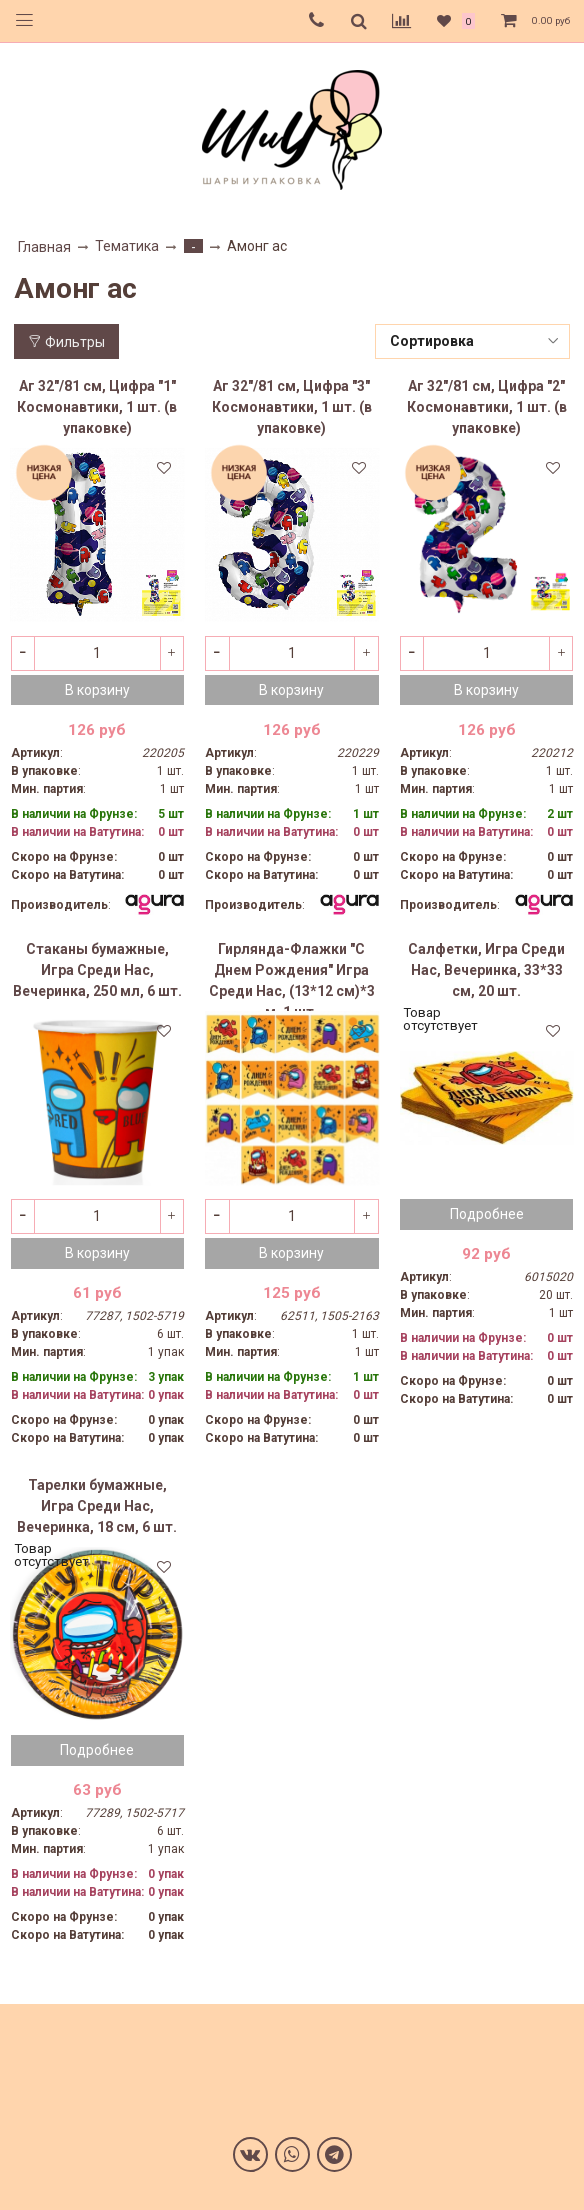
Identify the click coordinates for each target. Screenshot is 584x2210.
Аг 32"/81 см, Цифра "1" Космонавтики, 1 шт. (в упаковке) (97, 407)
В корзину (97, 690)
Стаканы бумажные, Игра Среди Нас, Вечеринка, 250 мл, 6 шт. (97, 970)
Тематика (127, 246)
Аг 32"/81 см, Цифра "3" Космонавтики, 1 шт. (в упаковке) (292, 407)
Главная (44, 247)
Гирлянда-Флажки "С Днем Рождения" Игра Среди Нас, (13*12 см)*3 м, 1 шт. (292, 976)
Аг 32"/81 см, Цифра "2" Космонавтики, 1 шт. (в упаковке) (487, 407)
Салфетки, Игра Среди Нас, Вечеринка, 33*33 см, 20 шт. (486, 970)
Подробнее (487, 1214)
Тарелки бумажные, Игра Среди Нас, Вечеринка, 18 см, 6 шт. (97, 1506)
